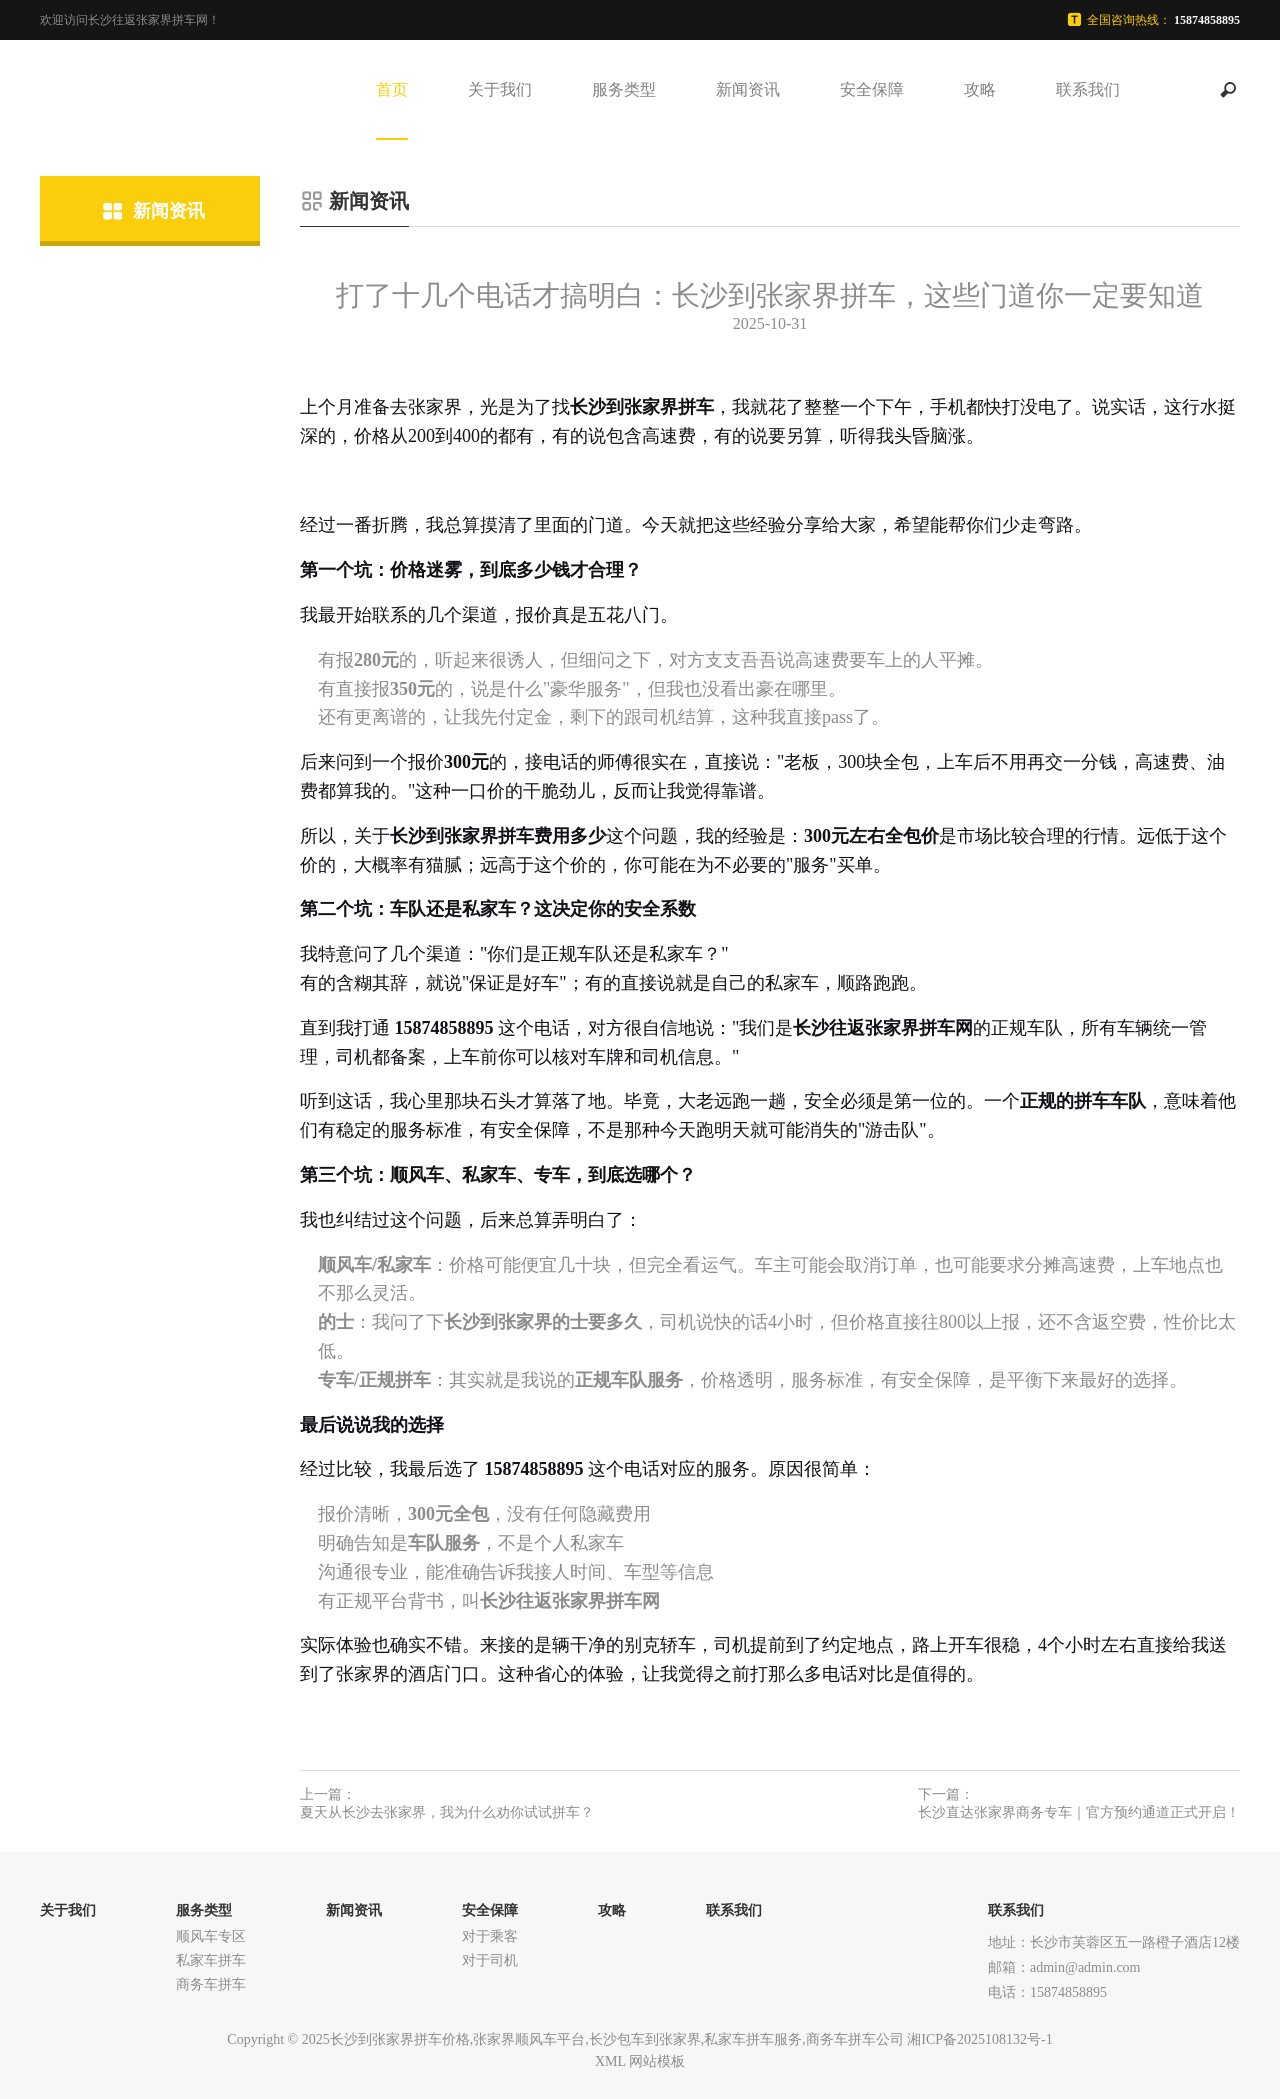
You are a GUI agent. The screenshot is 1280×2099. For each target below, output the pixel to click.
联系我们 (1088, 89)
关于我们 (500, 89)
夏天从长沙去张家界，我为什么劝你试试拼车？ (447, 1812)
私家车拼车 (211, 1960)
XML (610, 2061)
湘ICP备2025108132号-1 (979, 2039)
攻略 (980, 89)
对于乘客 (490, 1936)
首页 (392, 89)
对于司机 (490, 1960)
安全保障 (872, 89)
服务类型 (624, 89)
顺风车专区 (211, 1936)
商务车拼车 (211, 1984)
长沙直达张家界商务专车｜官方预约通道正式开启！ (1079, 1812)
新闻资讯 (748, 89)
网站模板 (657, 2061)
